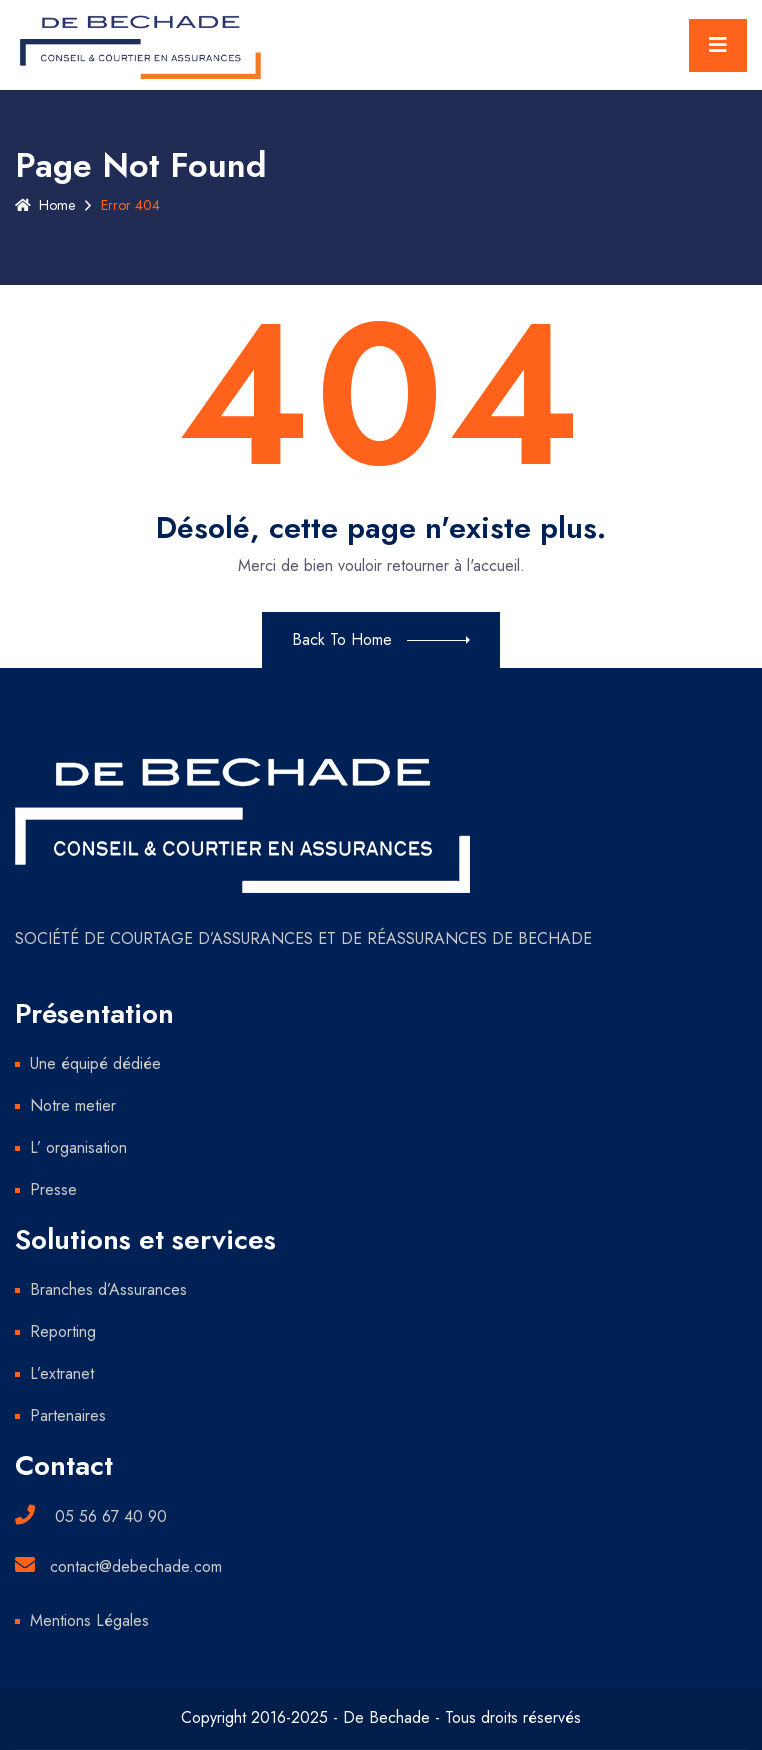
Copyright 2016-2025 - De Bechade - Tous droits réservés (381, 1717)
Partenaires (68, 1415)
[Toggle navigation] (718, 45)
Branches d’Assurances (108, 1289)
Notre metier (73, 1105)
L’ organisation (78, 1147)
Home (45, 205)
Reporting (63, 1331)
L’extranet (62, 1373)
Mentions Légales (89, 1620)
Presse (53, 1189)
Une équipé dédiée (95, 1063)
